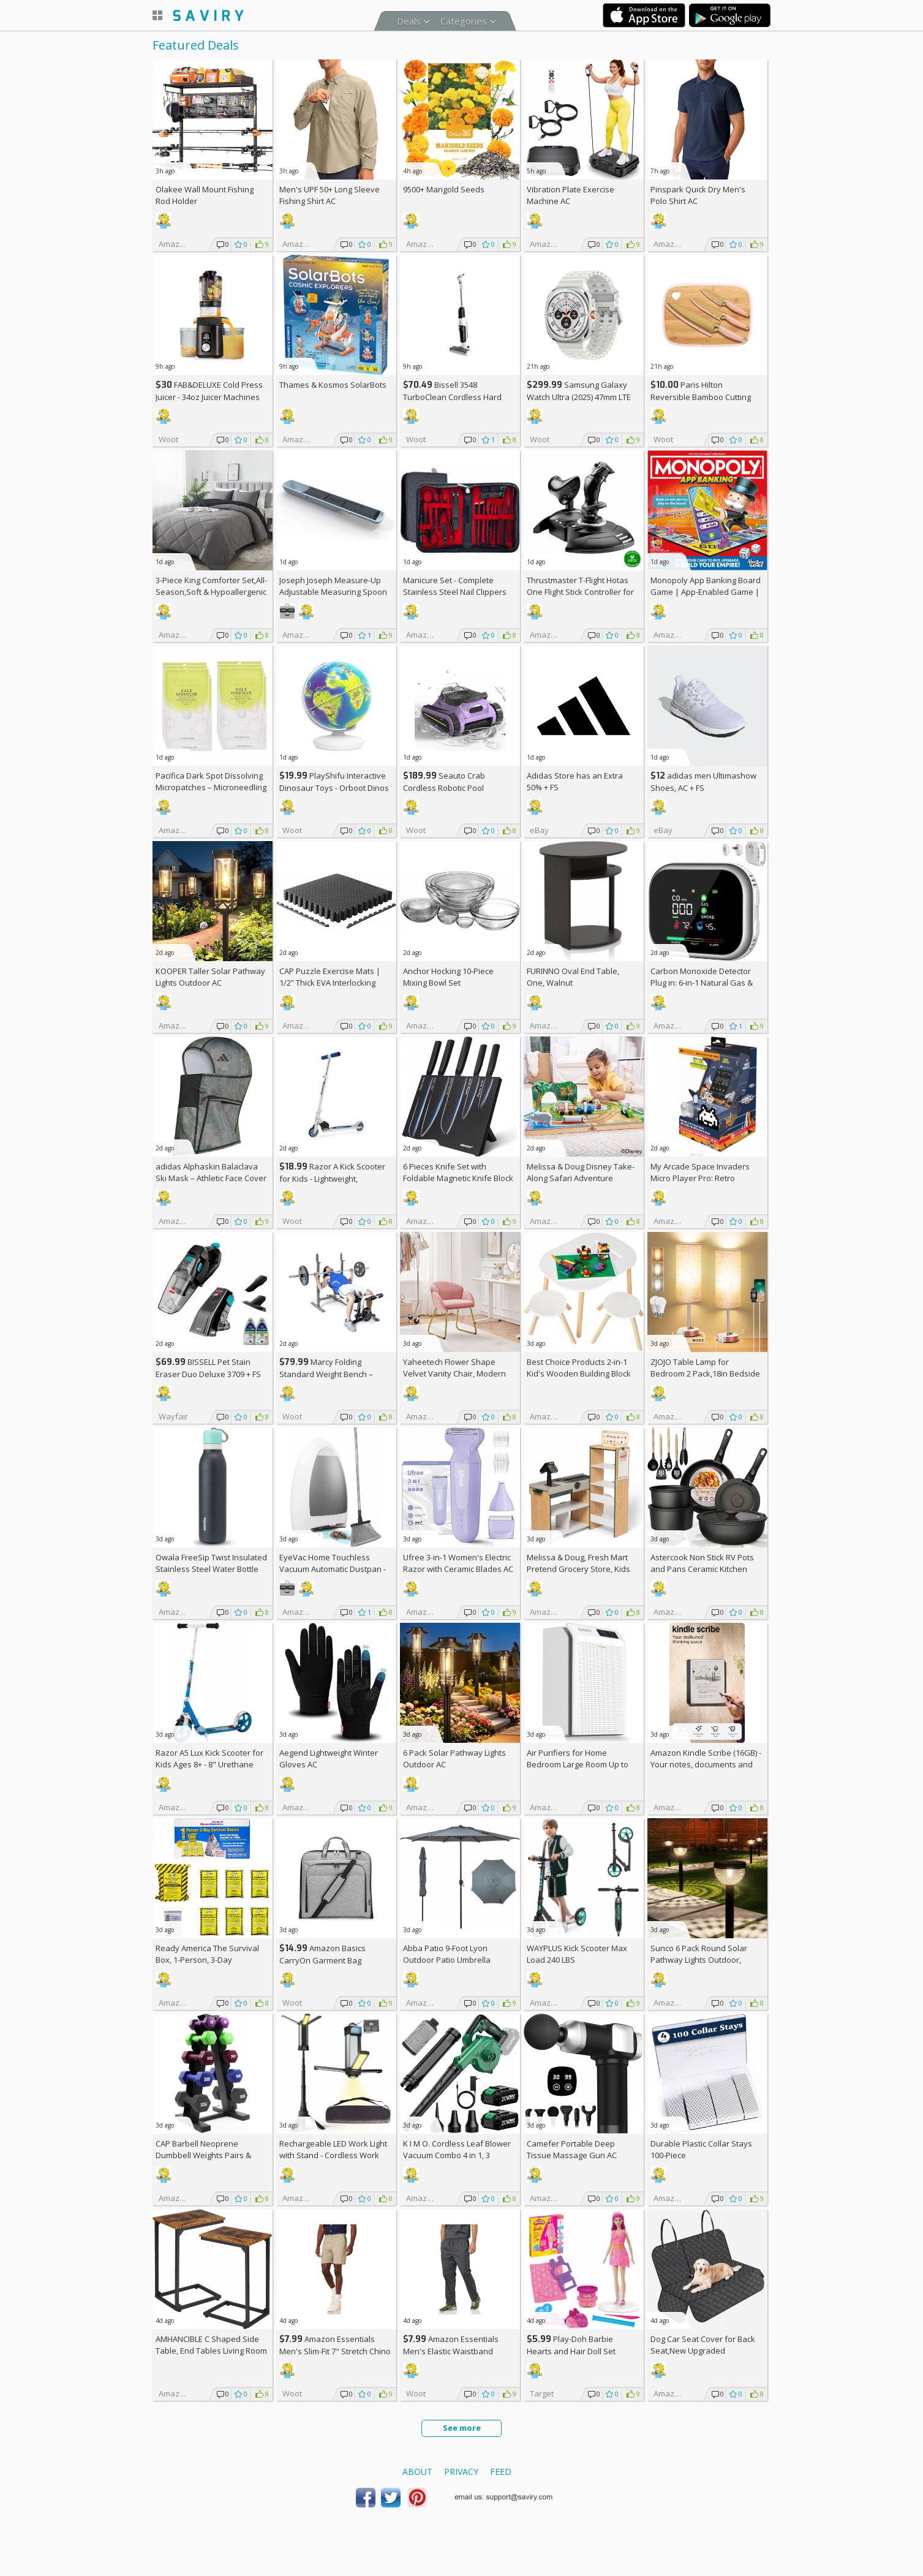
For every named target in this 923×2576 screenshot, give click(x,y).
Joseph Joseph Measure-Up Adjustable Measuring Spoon (333, 586)
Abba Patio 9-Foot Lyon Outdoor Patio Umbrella (447, 1954)
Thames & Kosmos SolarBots (332, 384)
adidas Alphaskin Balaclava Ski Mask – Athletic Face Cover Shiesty (211, 1178)
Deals (409, 21)
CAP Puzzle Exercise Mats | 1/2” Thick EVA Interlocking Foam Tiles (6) (329, 982)
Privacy (461, 2471)
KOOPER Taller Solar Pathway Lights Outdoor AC (210, 976)
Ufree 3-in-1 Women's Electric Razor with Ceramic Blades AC (458, 1563)
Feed (500, 2471)
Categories (463, 21)
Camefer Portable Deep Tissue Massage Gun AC (572, 2149)
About (417, 2471)
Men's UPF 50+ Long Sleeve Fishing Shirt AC (329, 195)
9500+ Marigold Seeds (443, 189)
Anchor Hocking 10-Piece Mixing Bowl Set (448, 976)
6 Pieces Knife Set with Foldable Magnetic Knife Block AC (458, 1178)
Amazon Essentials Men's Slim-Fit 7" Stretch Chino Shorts (335, 2350)
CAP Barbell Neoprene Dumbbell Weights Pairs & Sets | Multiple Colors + (204, 2155)
